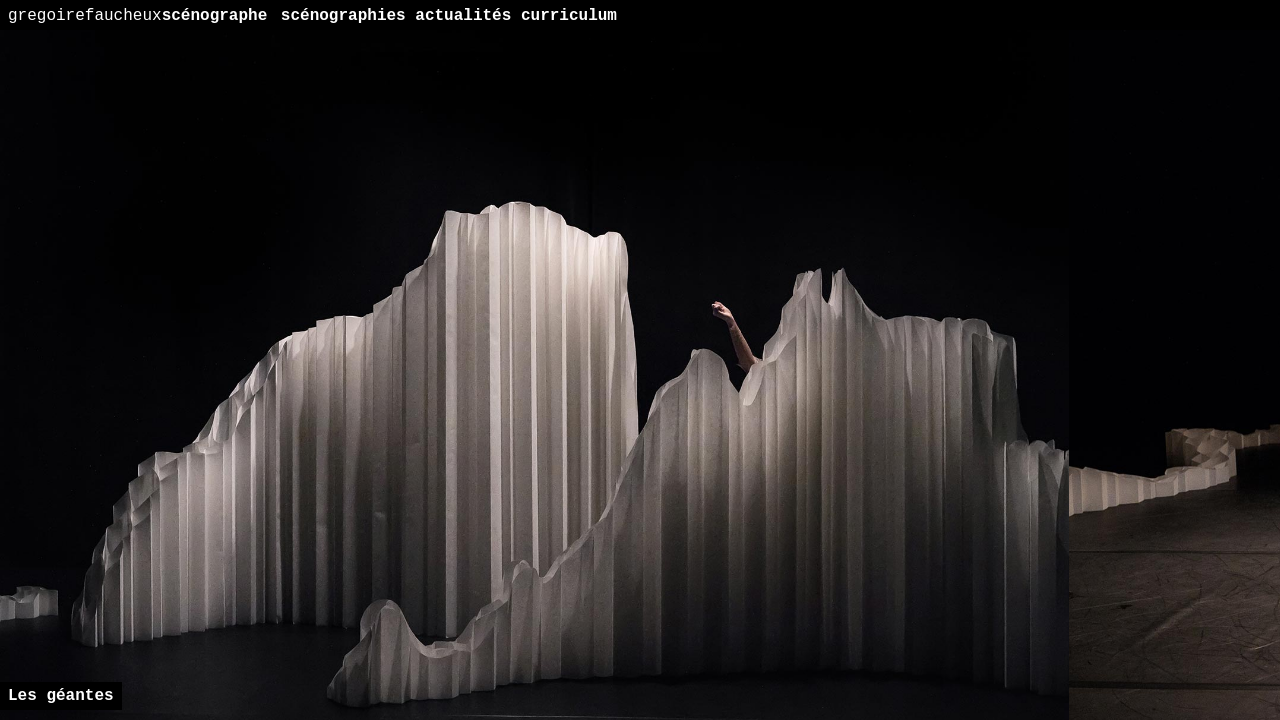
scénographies (343, 16)
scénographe (137, 16)
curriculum (569, 16)
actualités (463, 16)
